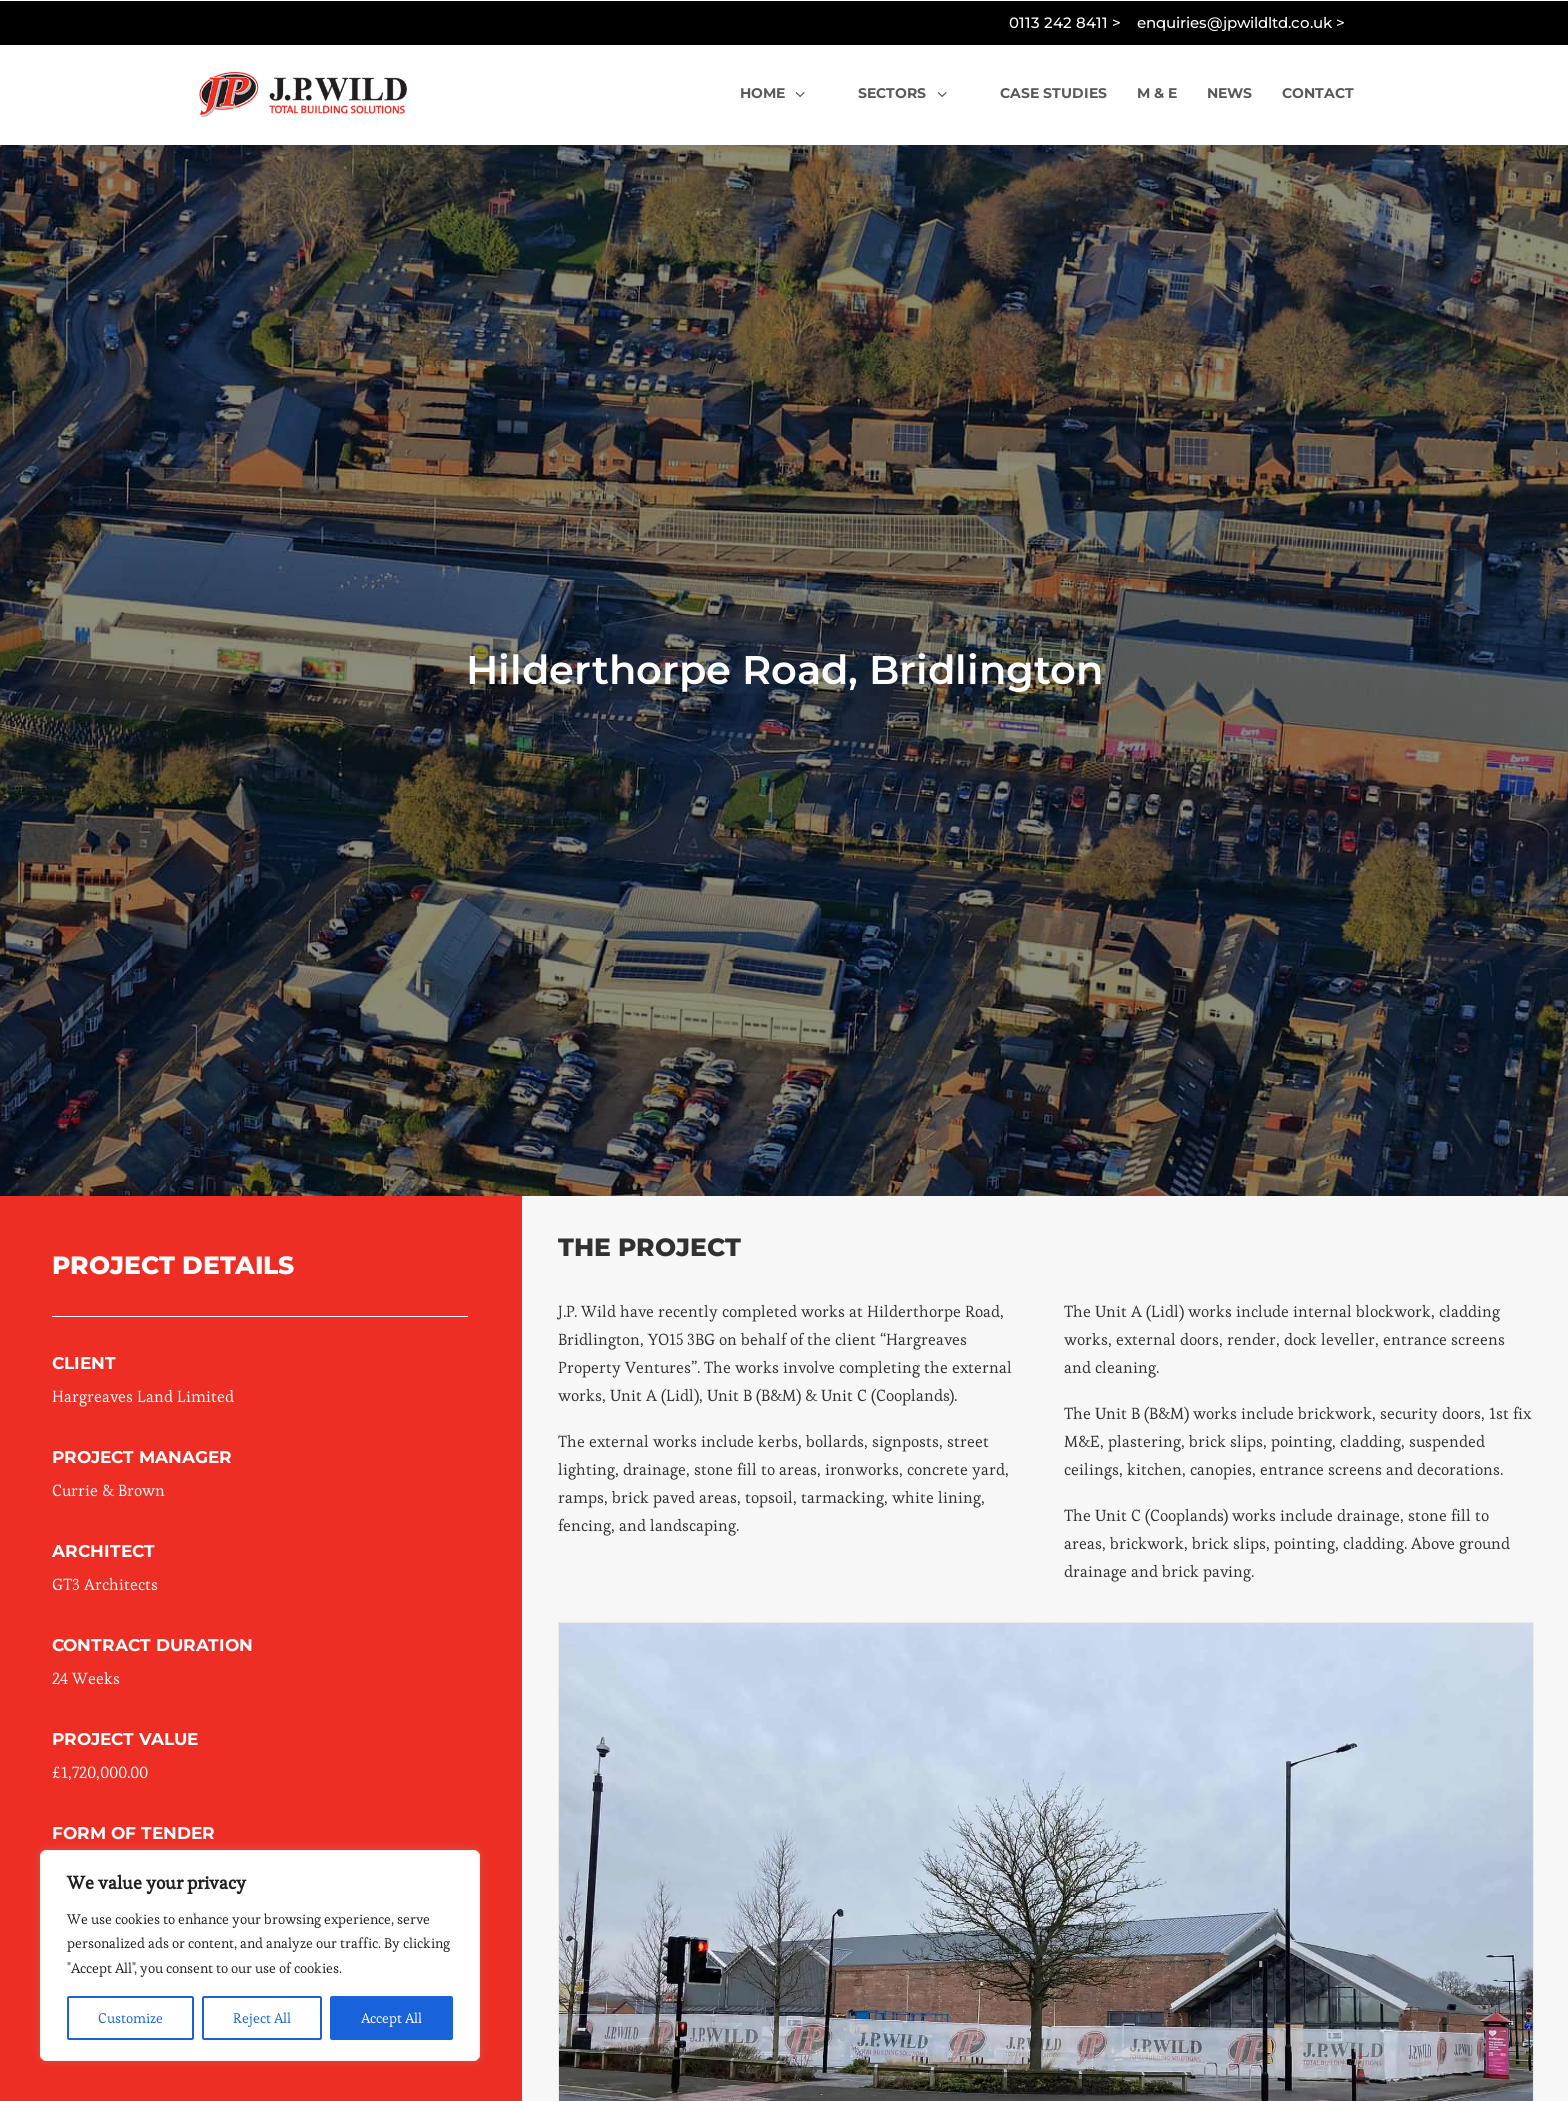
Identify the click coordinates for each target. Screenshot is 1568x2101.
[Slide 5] (1068, 2029)
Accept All (391, 2018)
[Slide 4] (1046, 2029)
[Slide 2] (1002, 2029)
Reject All (262, 2018)
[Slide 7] (1112, 2029)
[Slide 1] (980, 2029)
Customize (130, 2018)
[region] (260, 1956)
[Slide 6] (1090, 2029)
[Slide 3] (1024, 2029)
